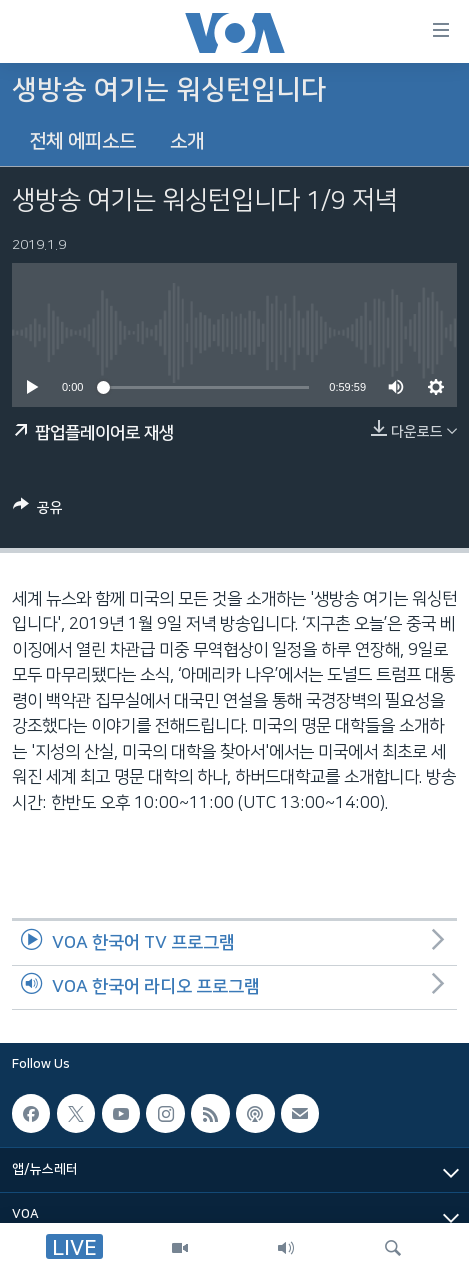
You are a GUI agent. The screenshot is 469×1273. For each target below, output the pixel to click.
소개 (187, 141)
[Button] (38, 511)
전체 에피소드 (82, 141)
